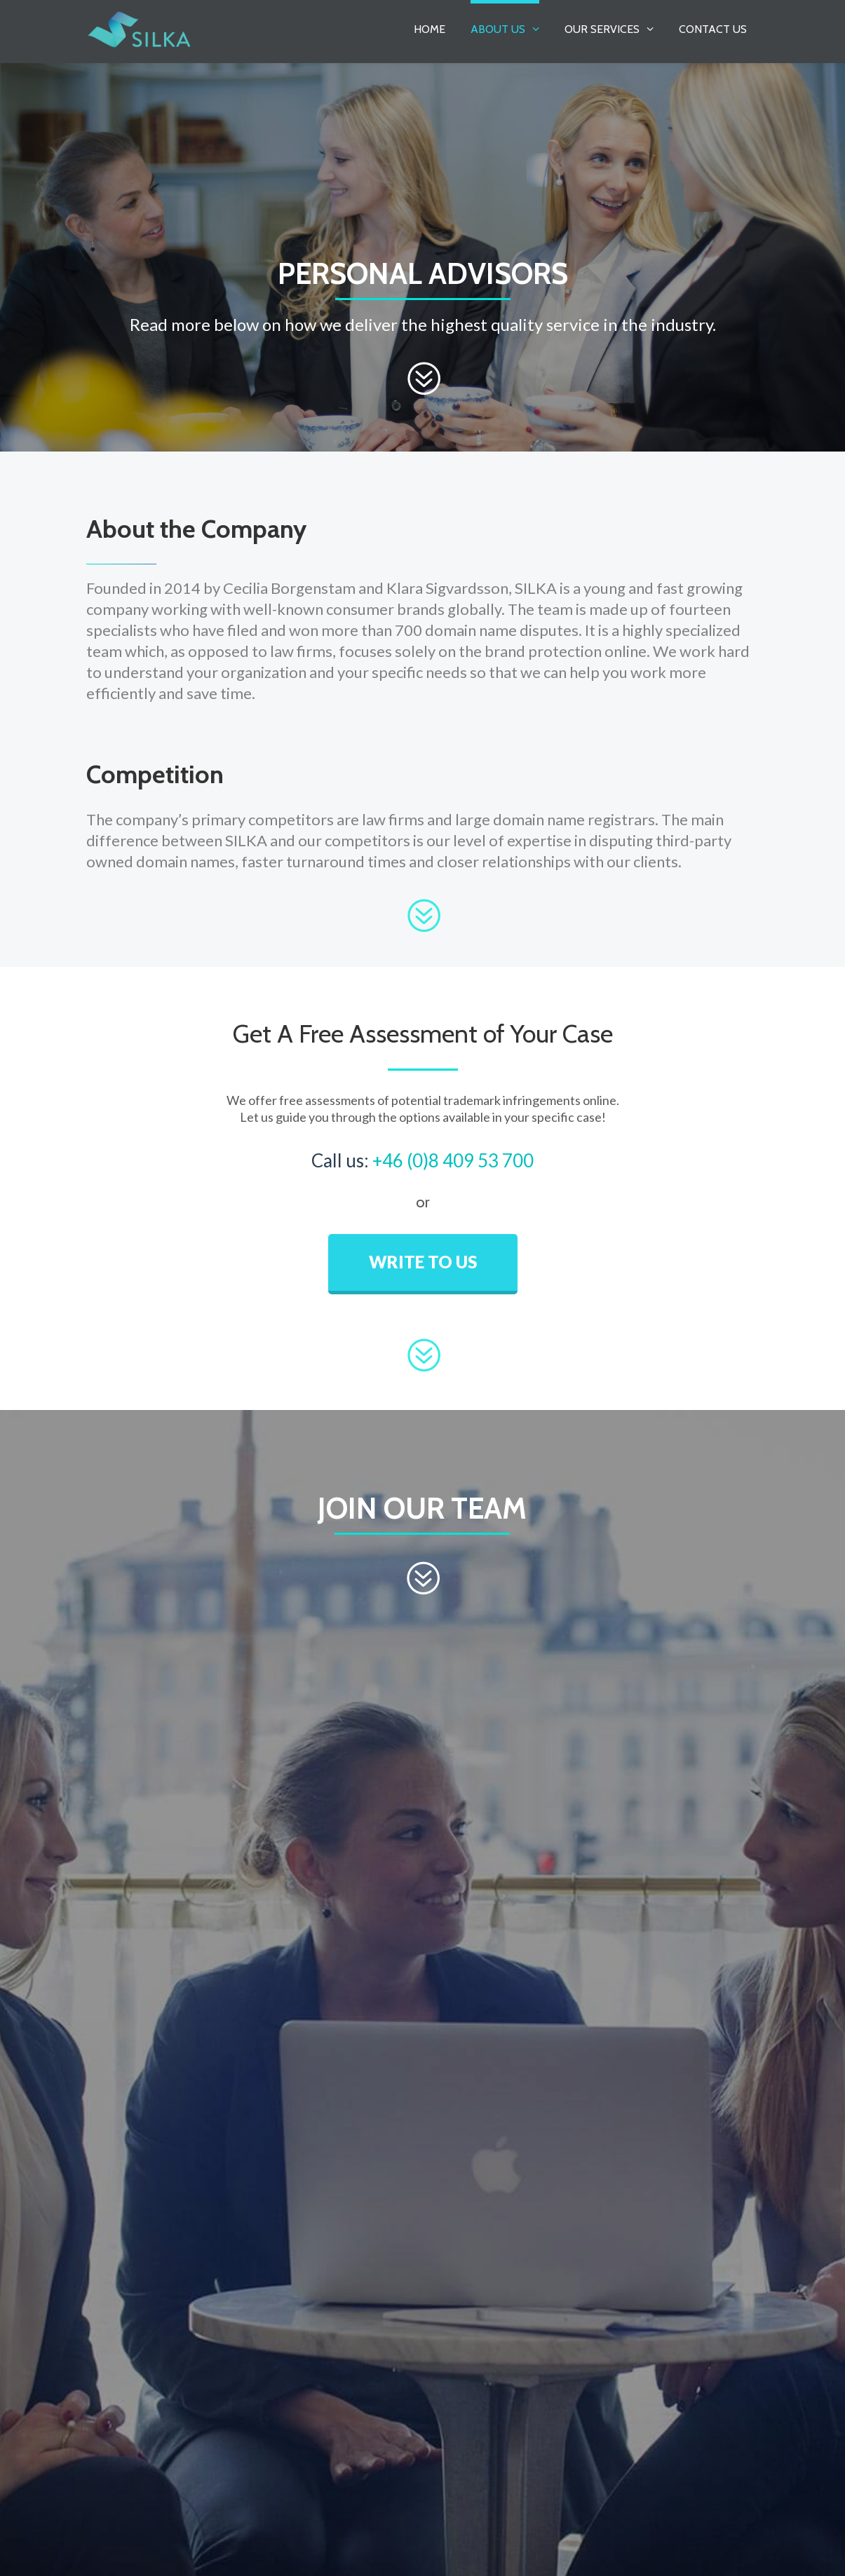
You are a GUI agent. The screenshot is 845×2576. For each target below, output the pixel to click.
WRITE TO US (423, 1262)
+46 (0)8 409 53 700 (453, 1160)
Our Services (602, 29)
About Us (498, 29)
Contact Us (713, 29)
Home (429, 29)
